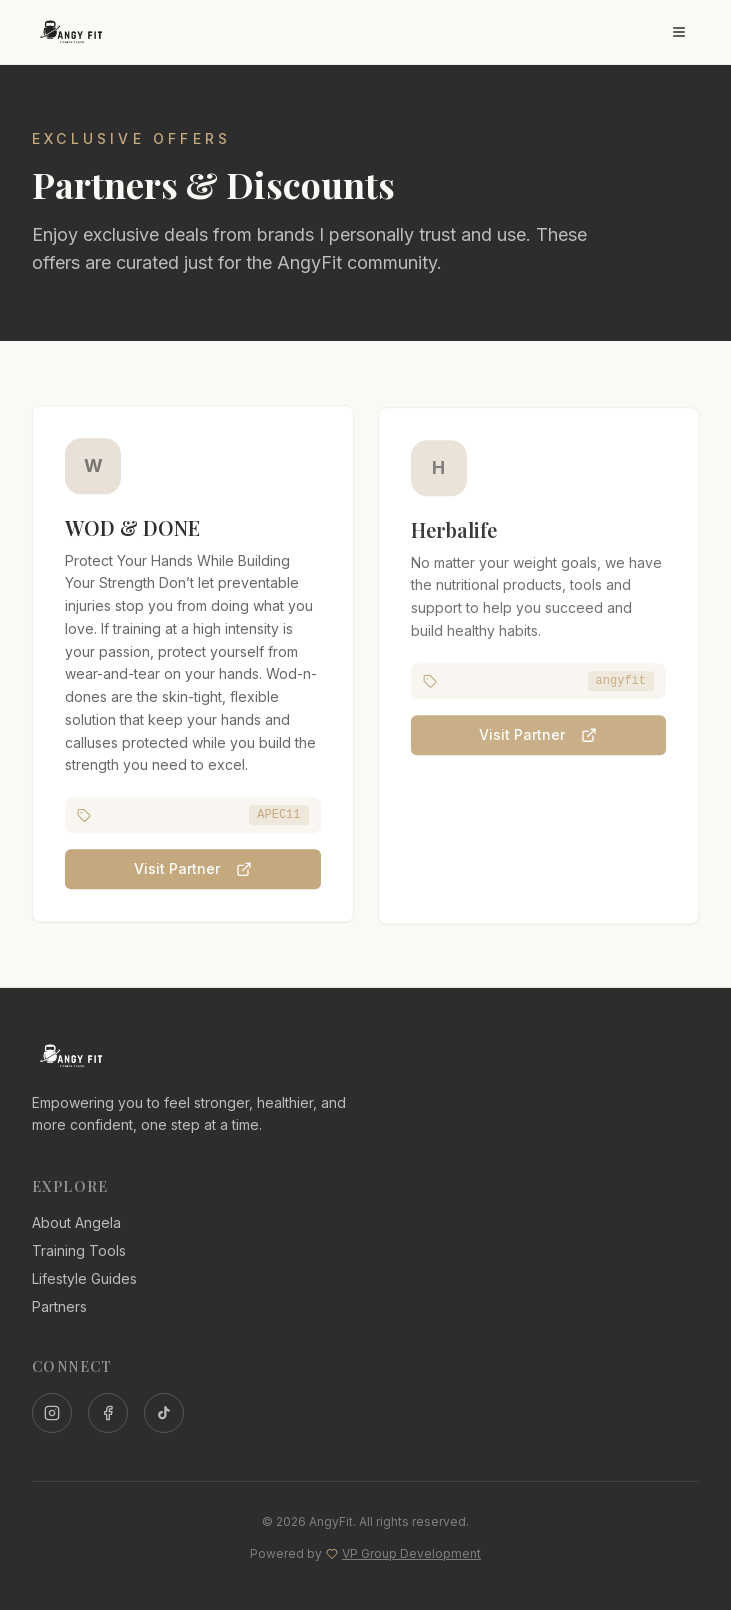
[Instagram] (52, 1413)
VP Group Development (411, 1553)
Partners (59, 1306)
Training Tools (79, 1250)
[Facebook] (108, 1413)
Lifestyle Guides (84, 1278)
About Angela (76, 1222)
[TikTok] (164, 1413)
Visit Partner (193, 870)
